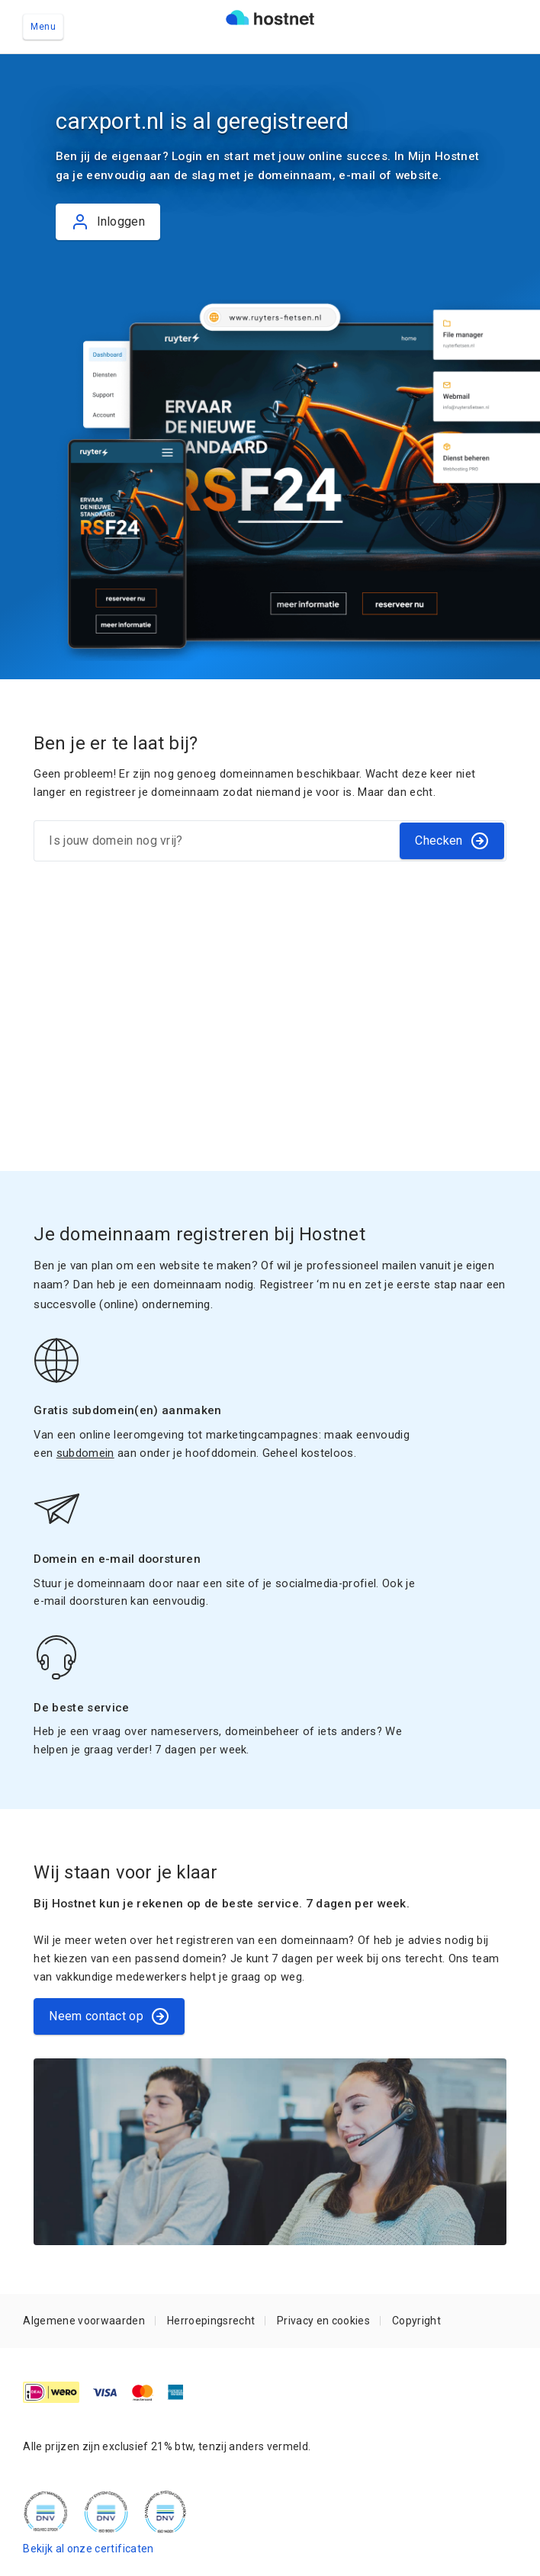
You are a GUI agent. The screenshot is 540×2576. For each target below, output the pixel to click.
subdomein (85, 1453)
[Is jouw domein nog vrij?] (216, 840)
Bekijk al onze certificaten (88, 2548)
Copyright (416, 2321)
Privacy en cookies (323, 2321)
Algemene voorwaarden (84, 2321)
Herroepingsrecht (211, 2321)
